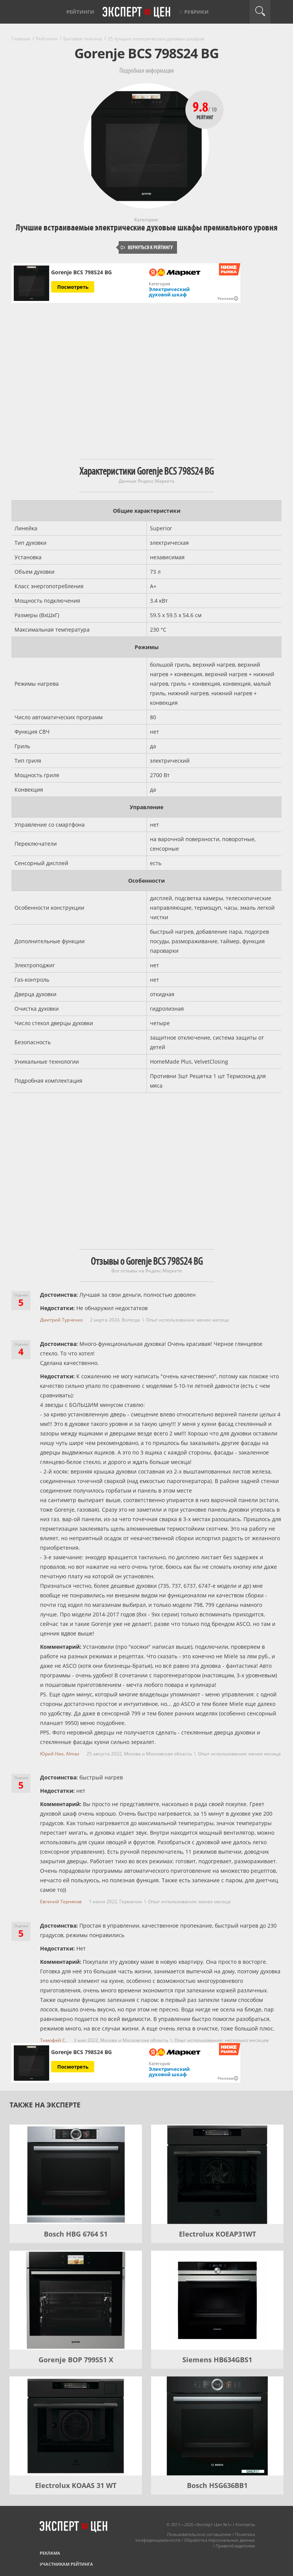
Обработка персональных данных (219, 2540)
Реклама (50, 2553)
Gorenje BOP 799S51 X (76, 2359)
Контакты (245, 2524)
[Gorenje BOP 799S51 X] (76, 2300)
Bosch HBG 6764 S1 (76, 2233)
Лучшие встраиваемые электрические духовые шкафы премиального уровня (146, 227)
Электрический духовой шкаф (169, 291)
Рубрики (196, 11)
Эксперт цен (137, 12)
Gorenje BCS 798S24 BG (81, 272)
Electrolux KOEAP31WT (217, 2233)
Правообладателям (235, 2546)
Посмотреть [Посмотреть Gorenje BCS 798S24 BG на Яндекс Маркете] (73, 286)
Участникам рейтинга (66, 2564)
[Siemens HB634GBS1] (217, 2300)
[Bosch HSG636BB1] (217, 2425)
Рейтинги (80, 11)
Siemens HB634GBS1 (217, 2359)
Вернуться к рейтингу (146, 247)
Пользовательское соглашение (199, 2534)
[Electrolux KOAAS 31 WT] (76, 2425)
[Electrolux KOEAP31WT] (217, 2174)
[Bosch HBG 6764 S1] (76, 2174)
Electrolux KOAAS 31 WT (75, 2485)
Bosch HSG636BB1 (217, 2485)
